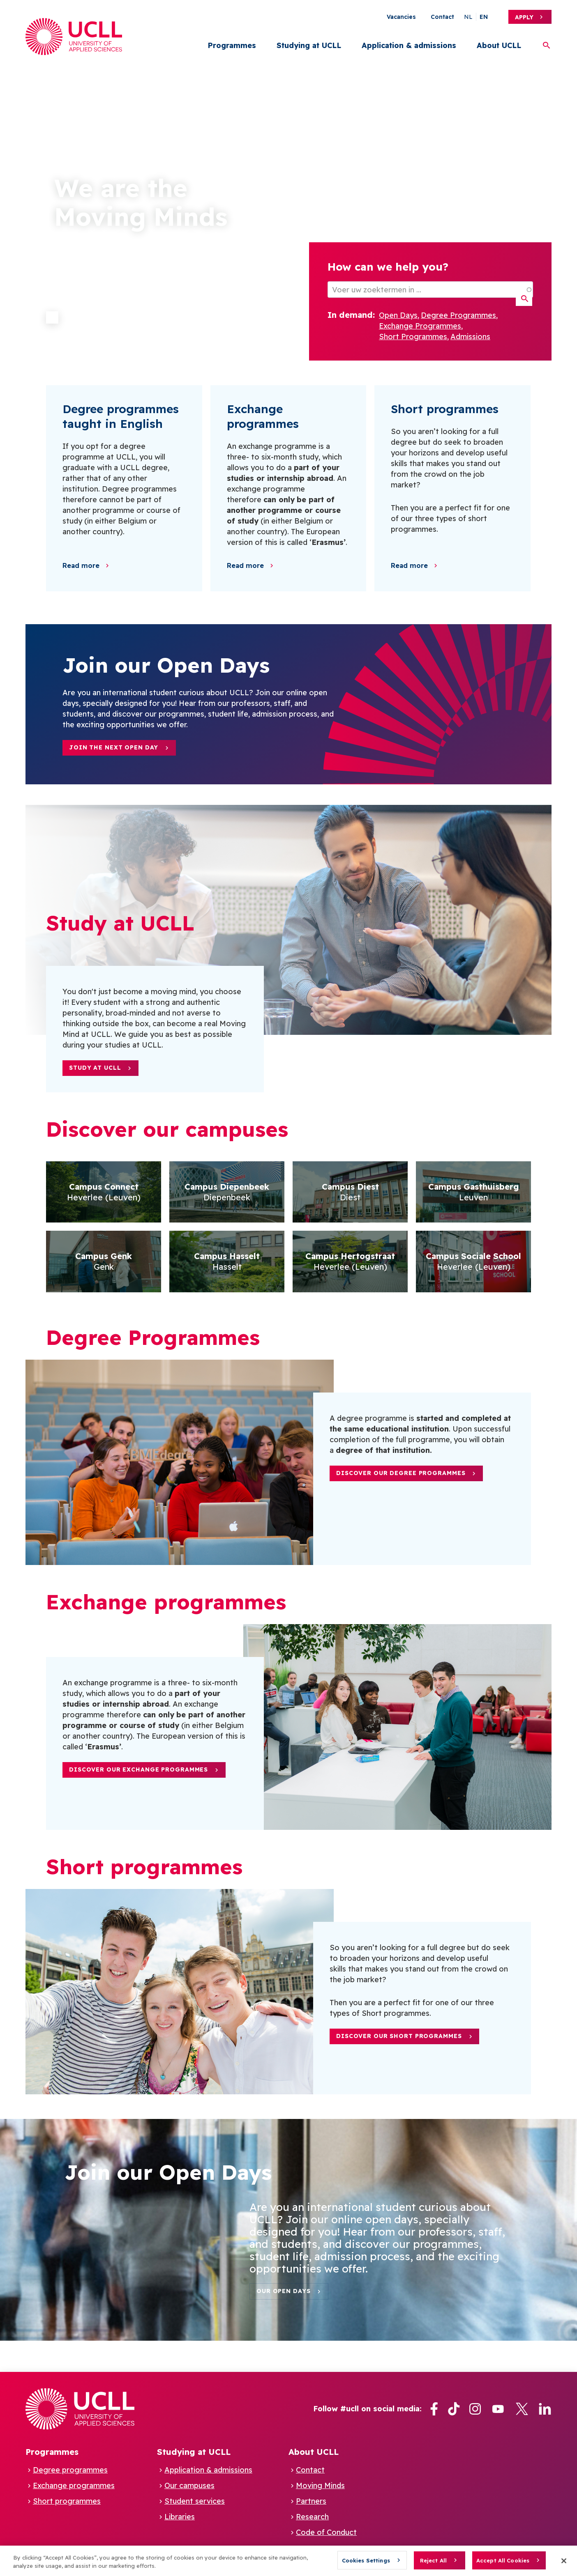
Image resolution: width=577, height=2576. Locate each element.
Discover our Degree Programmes (400, 1473)
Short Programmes (413, 336)
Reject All (433, 2560)
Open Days (398, 315)
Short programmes (67, 2501)
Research (312, 2516)
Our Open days (283, 2291)
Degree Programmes (458, 315)
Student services (194, 2501)
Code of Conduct (326, 2532)
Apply (524, 17)
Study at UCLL (95, 1067)
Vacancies (401, 17)
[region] (288, 2561)
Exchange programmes (74, 2485)
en (484, 17)
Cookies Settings (366, 2560)
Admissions (470, 336)
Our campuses (189, 2485)
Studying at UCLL (309, 45)
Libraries (179, 2516)
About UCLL (499, 45)
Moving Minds (320, 2485)
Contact (442, 17)
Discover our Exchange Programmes (138, 1769)
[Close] (564, 2561)
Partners (311, 2501)
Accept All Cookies (502, 2560)
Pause (52, 317)
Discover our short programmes (399, 2036)
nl (468, 17)
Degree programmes (70, 2470)
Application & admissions (409, 45)
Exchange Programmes (420, 326)
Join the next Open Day (113, 747)
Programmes (232, 45)
